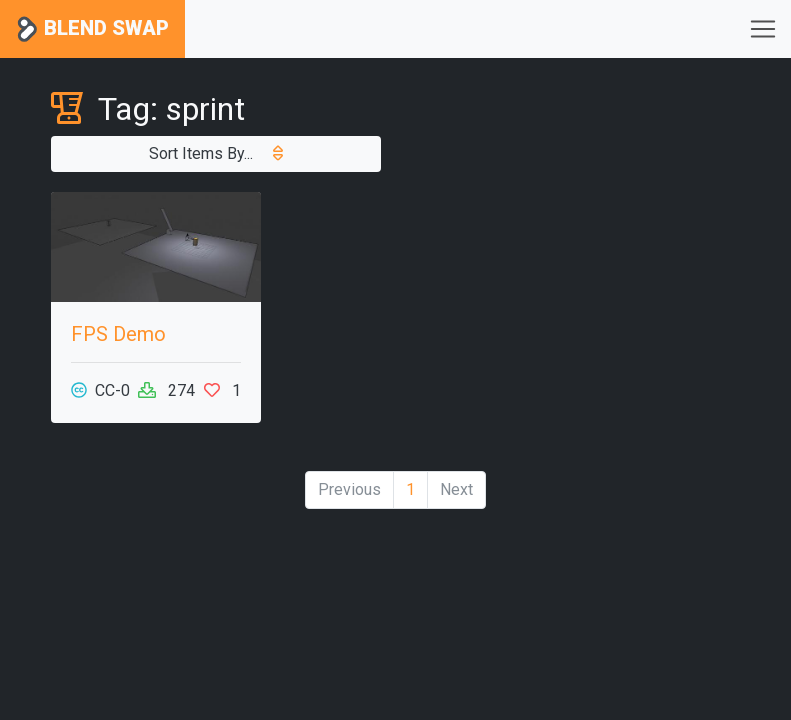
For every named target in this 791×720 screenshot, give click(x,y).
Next (456, 489)
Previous (349, 489)
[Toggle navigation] (763, 29)
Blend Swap (92, 29)
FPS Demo (118, 334)
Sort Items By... (216, 153)
